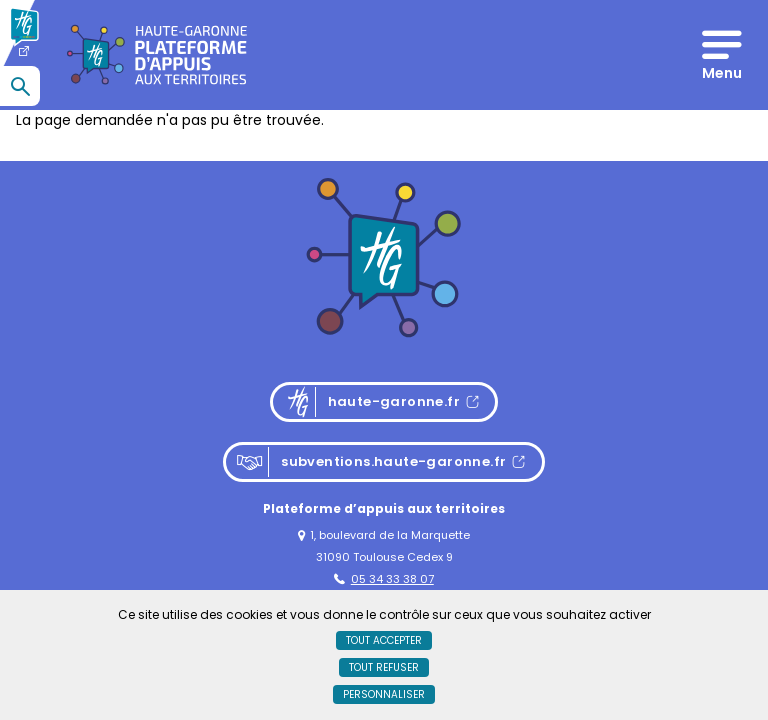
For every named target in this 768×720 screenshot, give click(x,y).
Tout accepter (384, 640)
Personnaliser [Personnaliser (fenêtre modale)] (384, 694)
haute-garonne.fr (390, 402)
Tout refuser (384, 667)
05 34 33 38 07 (384, 579)
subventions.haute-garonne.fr (371, 462)
